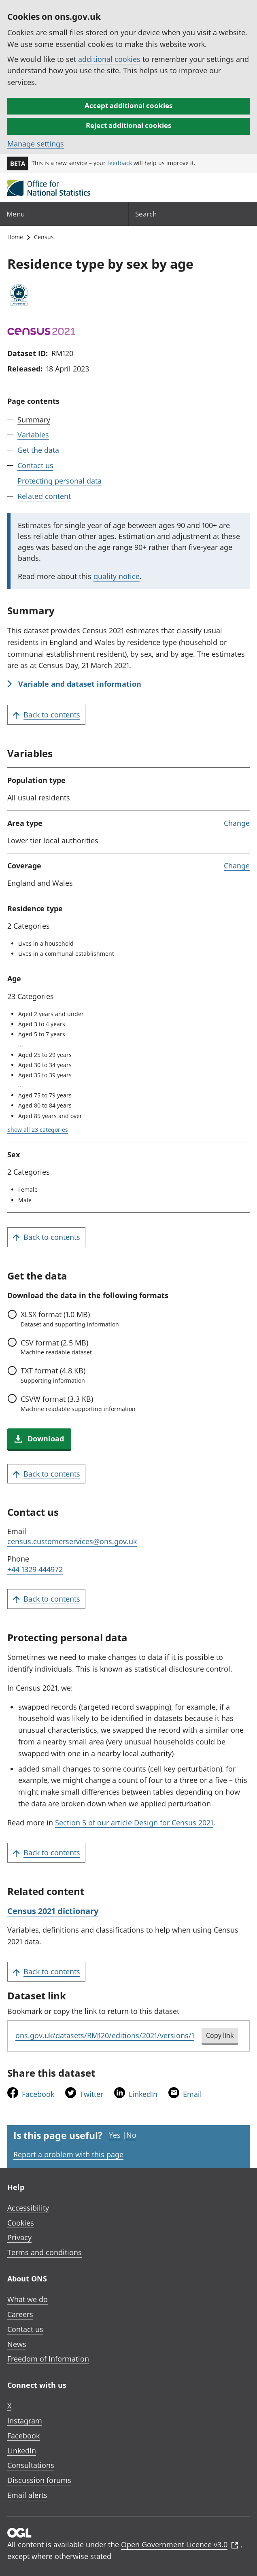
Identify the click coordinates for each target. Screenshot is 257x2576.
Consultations (30, 2465)
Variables (33, 434)
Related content (44, 496)
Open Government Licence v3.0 (179, 2544)
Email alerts (27, 2495)
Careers (20, 2314)
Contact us (35, 465)
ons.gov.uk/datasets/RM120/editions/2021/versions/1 (104, 2035)
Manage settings (35, 144)
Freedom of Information (48, 2359)
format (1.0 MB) (70, 1318)
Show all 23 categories (37, 1129)
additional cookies (109, 59)
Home (15, 237)
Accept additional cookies (128, 105)
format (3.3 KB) (78, 1403)
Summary (33, 419)
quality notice (116, 576)
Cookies (20, 2223)
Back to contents (46, 715)
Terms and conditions (44, 2252)
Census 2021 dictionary (52, 1910)
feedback (119, 163)
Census (44, 237)
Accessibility (28, 2208)
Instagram (24, 2420)
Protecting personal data (59, 481)
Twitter (91, 2094)
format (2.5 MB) (56, 1347)
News (16, 2344)
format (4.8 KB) (53, 1375)
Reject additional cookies (128, 125)
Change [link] (237, 823)
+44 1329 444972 (35, 1569)
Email (192, 2094)
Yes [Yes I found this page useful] (115, 2135)
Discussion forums (39, 2480)
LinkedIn (143, 2094)
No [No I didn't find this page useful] (131, 2135)
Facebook (38, 2094)
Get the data (38, 450)
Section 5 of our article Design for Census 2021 (134, 1822)
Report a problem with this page (68, 2154)
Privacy (19, 2237)
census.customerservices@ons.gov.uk (72, 1541)
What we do (27, 2299)
